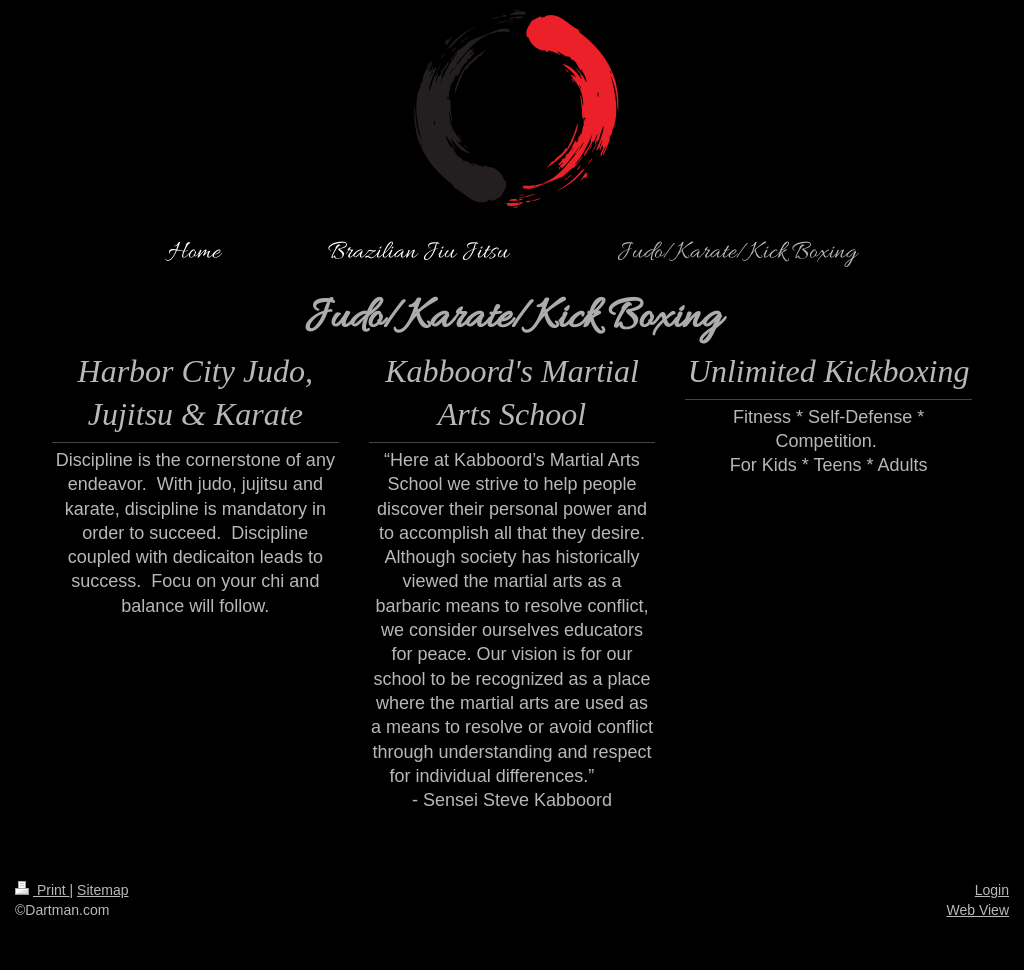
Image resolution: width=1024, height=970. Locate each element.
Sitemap (102, 890)
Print (42, 890)
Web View (977, 910)
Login (992, 890)
